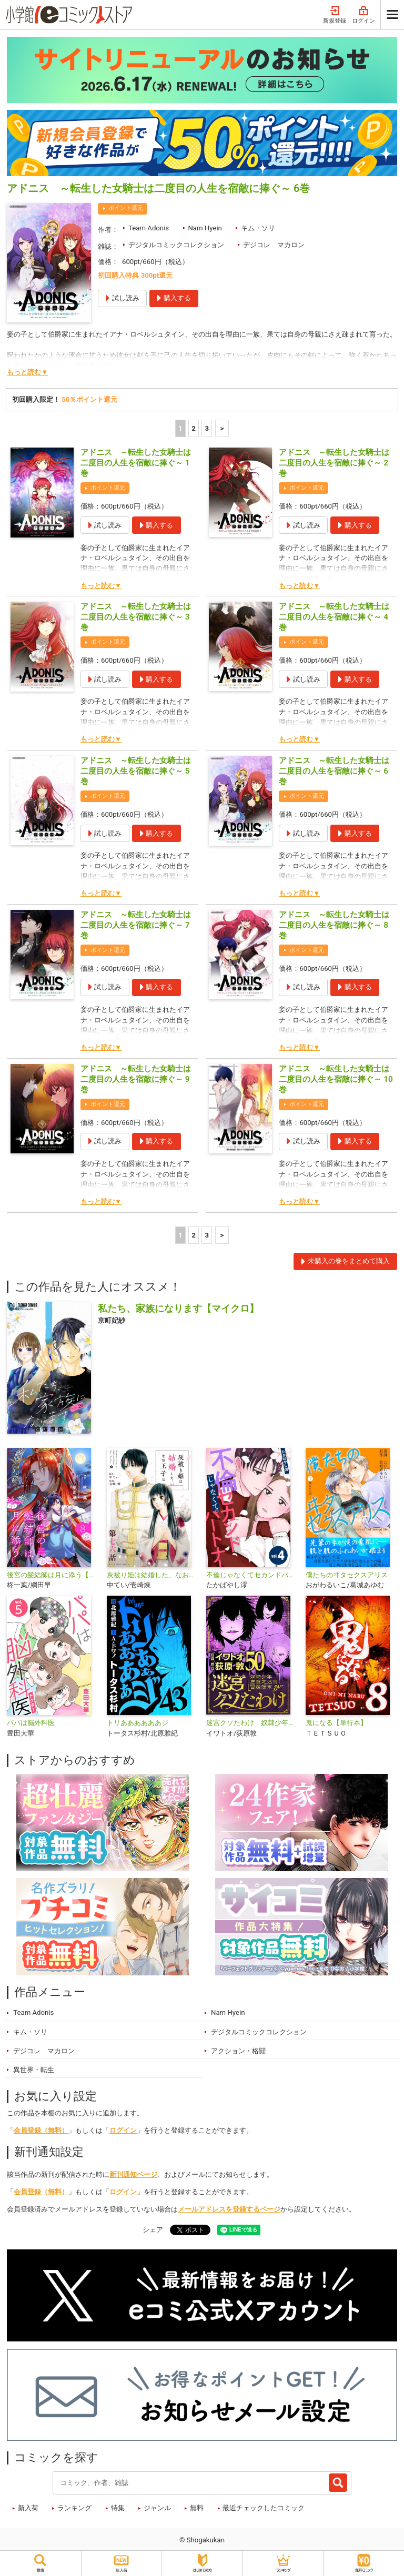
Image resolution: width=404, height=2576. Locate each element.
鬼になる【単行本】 (336, 1723)
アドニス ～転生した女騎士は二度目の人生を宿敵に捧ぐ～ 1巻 (135, 463)
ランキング (74, 2508)
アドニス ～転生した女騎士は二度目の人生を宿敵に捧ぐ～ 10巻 (335, 1079)
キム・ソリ (258, 228)
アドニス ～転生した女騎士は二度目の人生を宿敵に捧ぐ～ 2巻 (334, 463)
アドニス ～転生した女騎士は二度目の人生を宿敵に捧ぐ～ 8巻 (334, 925)
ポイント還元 (125, 208)
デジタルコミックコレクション (176, 245)
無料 (197, 2508)
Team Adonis (148, 228)
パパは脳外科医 (31, 1723)
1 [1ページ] (180, 428)
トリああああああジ (137, 1723)
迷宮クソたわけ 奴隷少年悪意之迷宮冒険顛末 (251, 1723)
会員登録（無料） (41, 2130)
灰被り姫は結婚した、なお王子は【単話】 (152, 1575)
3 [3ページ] (207, 428)
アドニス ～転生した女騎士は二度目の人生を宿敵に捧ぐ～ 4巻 (334, 617)
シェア (153, 2230)
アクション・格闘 (238, 2051)
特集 (118, 2508)
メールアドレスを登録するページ (229, 2209)
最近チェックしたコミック (264, 2508)
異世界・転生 (33, 2070)
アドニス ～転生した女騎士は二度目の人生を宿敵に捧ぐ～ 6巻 (334, 771)
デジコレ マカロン (274, 245)
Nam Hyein (204, 228)
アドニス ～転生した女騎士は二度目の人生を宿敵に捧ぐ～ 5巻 (135, 771)
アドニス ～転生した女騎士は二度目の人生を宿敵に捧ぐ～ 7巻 (135, 925)
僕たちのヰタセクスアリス (347, 1575)
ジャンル (157, 2508)
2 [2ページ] (193, 428)
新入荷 (28, 2508)
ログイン (363, 15)
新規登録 (334, 15)
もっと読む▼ (27, 372)
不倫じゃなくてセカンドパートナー (251, 1575)
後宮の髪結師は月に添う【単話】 (52, 1575)
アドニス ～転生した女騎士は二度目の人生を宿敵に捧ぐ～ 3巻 (135, 617)
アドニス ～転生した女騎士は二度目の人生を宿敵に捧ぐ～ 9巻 (135, 1079)
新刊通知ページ (133, 2174)
